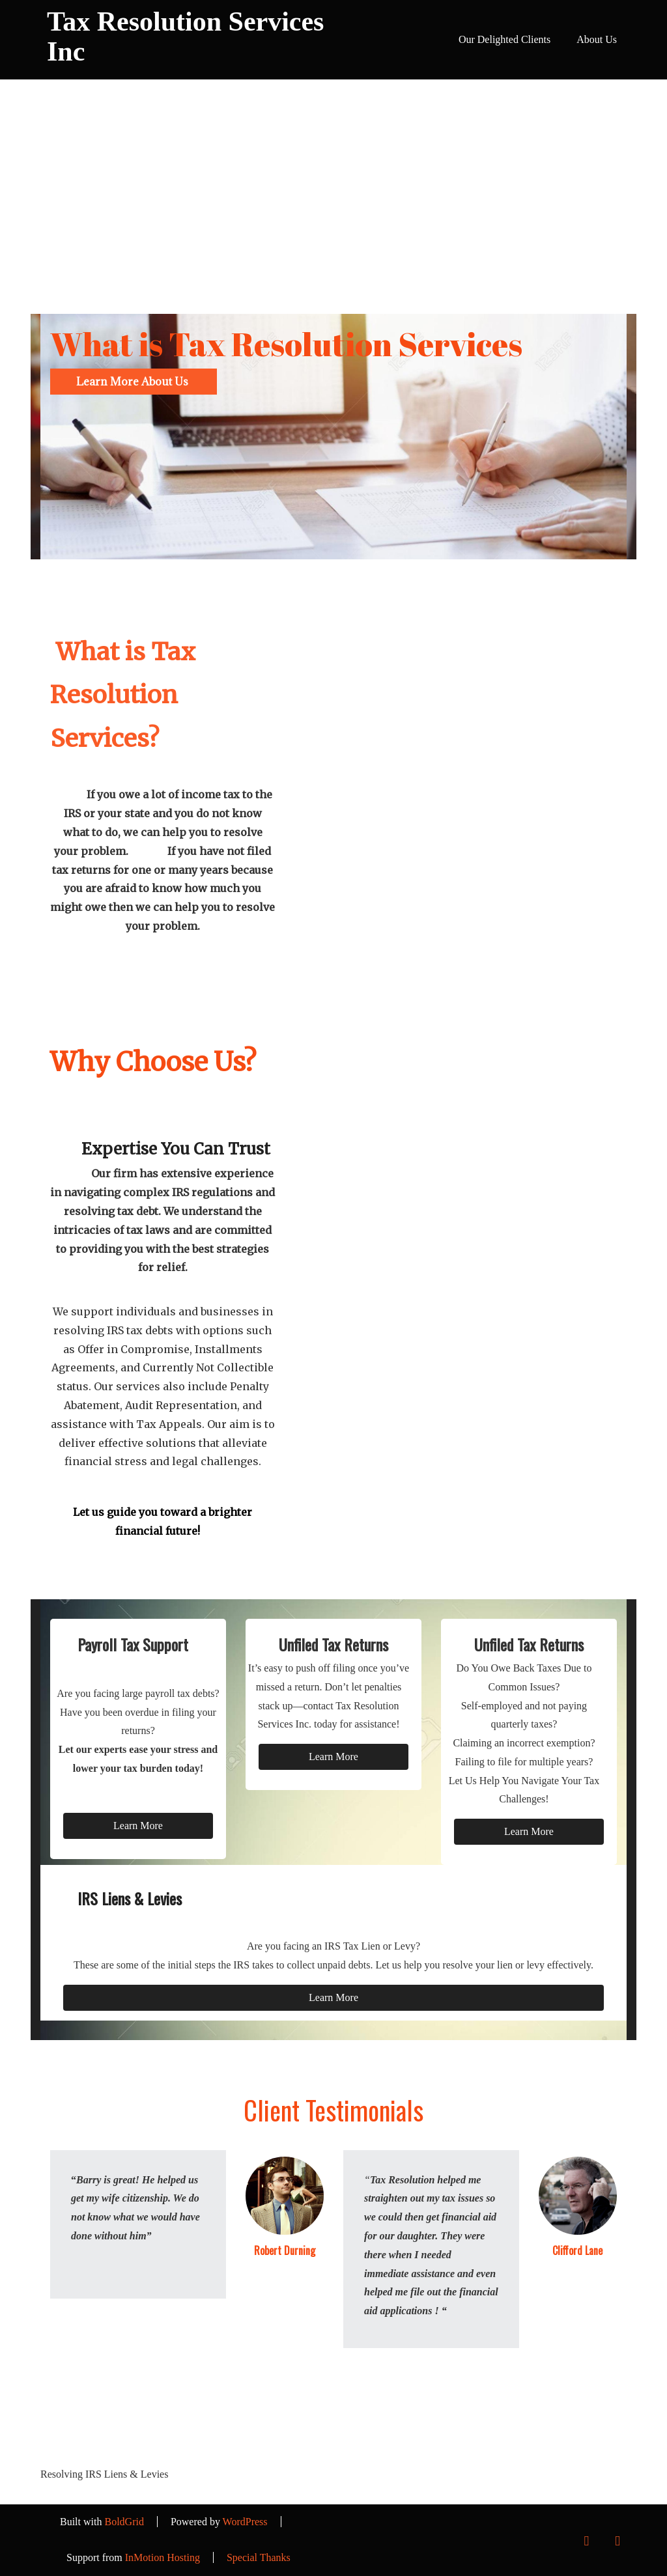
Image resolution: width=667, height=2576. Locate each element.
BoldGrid (123, 2521)
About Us (596, 39)
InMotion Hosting (162, 2557)
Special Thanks (259, 2557)
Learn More (138, 1825)
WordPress (245, 2521)
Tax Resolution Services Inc (185, 36)
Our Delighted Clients (504, 39)
